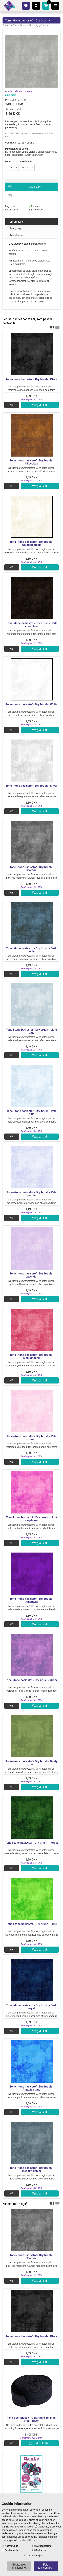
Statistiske (41, 2550)
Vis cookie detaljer (32, 2555)
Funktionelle (11, 2550)
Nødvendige (11, 2546)
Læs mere (10, 95)
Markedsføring (43, 2546)
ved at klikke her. (28, 2540)
